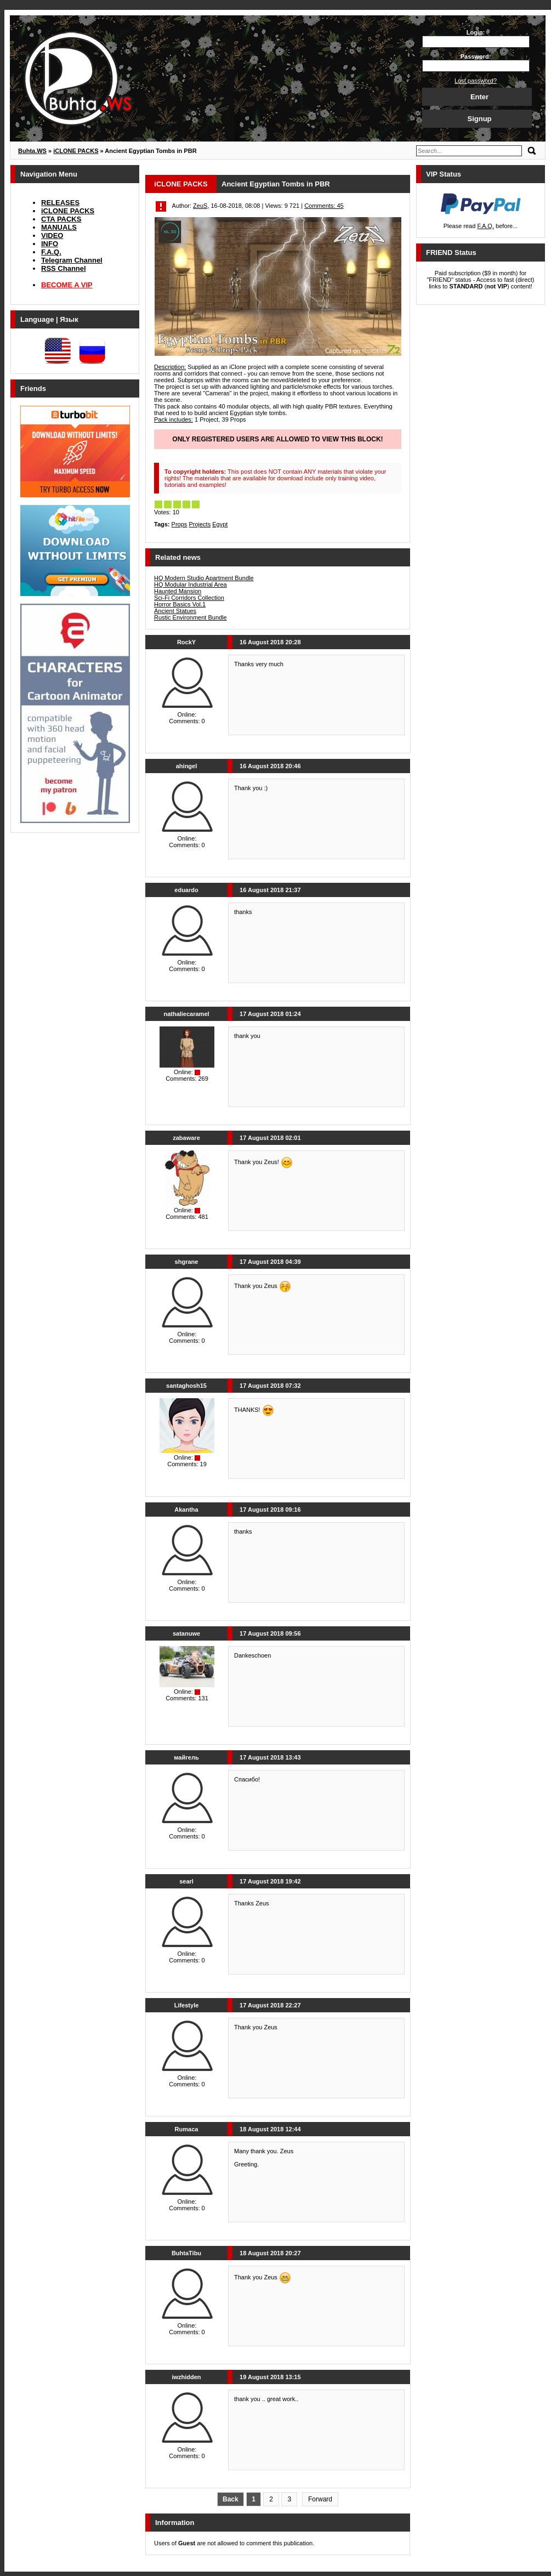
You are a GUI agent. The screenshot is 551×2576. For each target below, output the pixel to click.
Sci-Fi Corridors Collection (189, 597)
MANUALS (59, 227)
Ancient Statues (175, 611)
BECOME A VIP (67, 285)
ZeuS (200, 205)
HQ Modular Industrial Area (190, 584)
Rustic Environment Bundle (190, 617)
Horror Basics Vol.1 (180, 604)
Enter (479, 97)
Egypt (220, 524)
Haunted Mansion (177, 591)
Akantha (186, 1509)
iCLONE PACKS (67, 211)
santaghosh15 (186, 1385)
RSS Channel (63, 268)
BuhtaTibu (186, 2253)
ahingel (186, 766)
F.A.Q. (51, 252)
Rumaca (186, 2129)
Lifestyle (186, 2005)
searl (186, 1881)
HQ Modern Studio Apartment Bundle (204, 578)
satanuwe (186, 1633)
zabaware (186, 1137)
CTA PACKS (61, 219)
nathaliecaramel (186, 1014)
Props (180, 524)
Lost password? (476, 80)
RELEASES (60, 202)
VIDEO (52, 235)
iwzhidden (186, 2377)
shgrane (186, 1261)
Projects (200, 524)
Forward (320, 2499)
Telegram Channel (72, 260)
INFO (49, 244)
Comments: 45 (324, 205)
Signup (479, 119)
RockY (186, 642)
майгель (186, 1757)
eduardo (186, 890)
